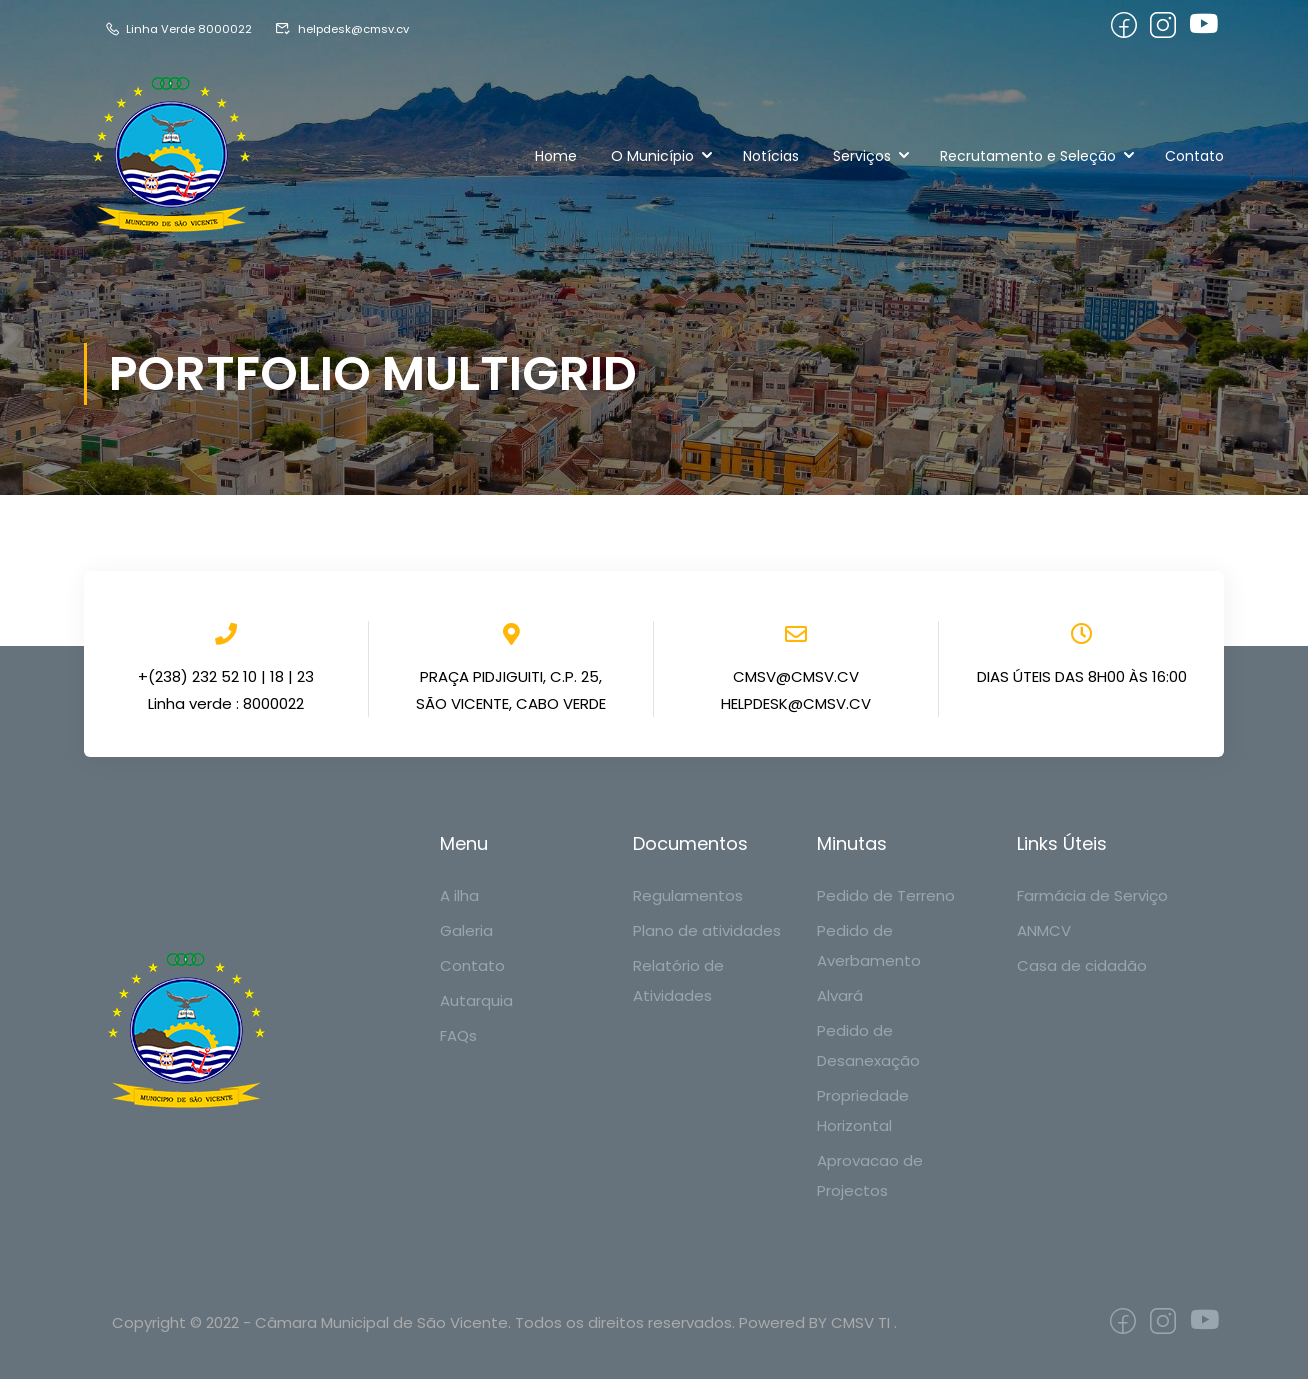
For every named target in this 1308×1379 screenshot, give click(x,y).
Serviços (862, 156)
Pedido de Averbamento (869, 945)
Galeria (466, 930)
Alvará (840, 995)
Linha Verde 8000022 (183, 28)
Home (556, 156)
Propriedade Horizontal (863, 1110)
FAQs (458, 1035)
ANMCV (1044, 930)
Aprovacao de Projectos (870, 1175)
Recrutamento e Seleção (1028, 156)
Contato (1194, 156)
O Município (652, 156)
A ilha (459, 895)
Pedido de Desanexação (868, 1045)
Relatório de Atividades (678, 980)
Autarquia (476, 1000)
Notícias (771, 156)
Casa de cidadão (1082, 965)
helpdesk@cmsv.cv (359, 28)
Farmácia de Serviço (1092, 895)
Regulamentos (688, 895)
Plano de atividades (707, 930)
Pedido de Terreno (886, 895)
